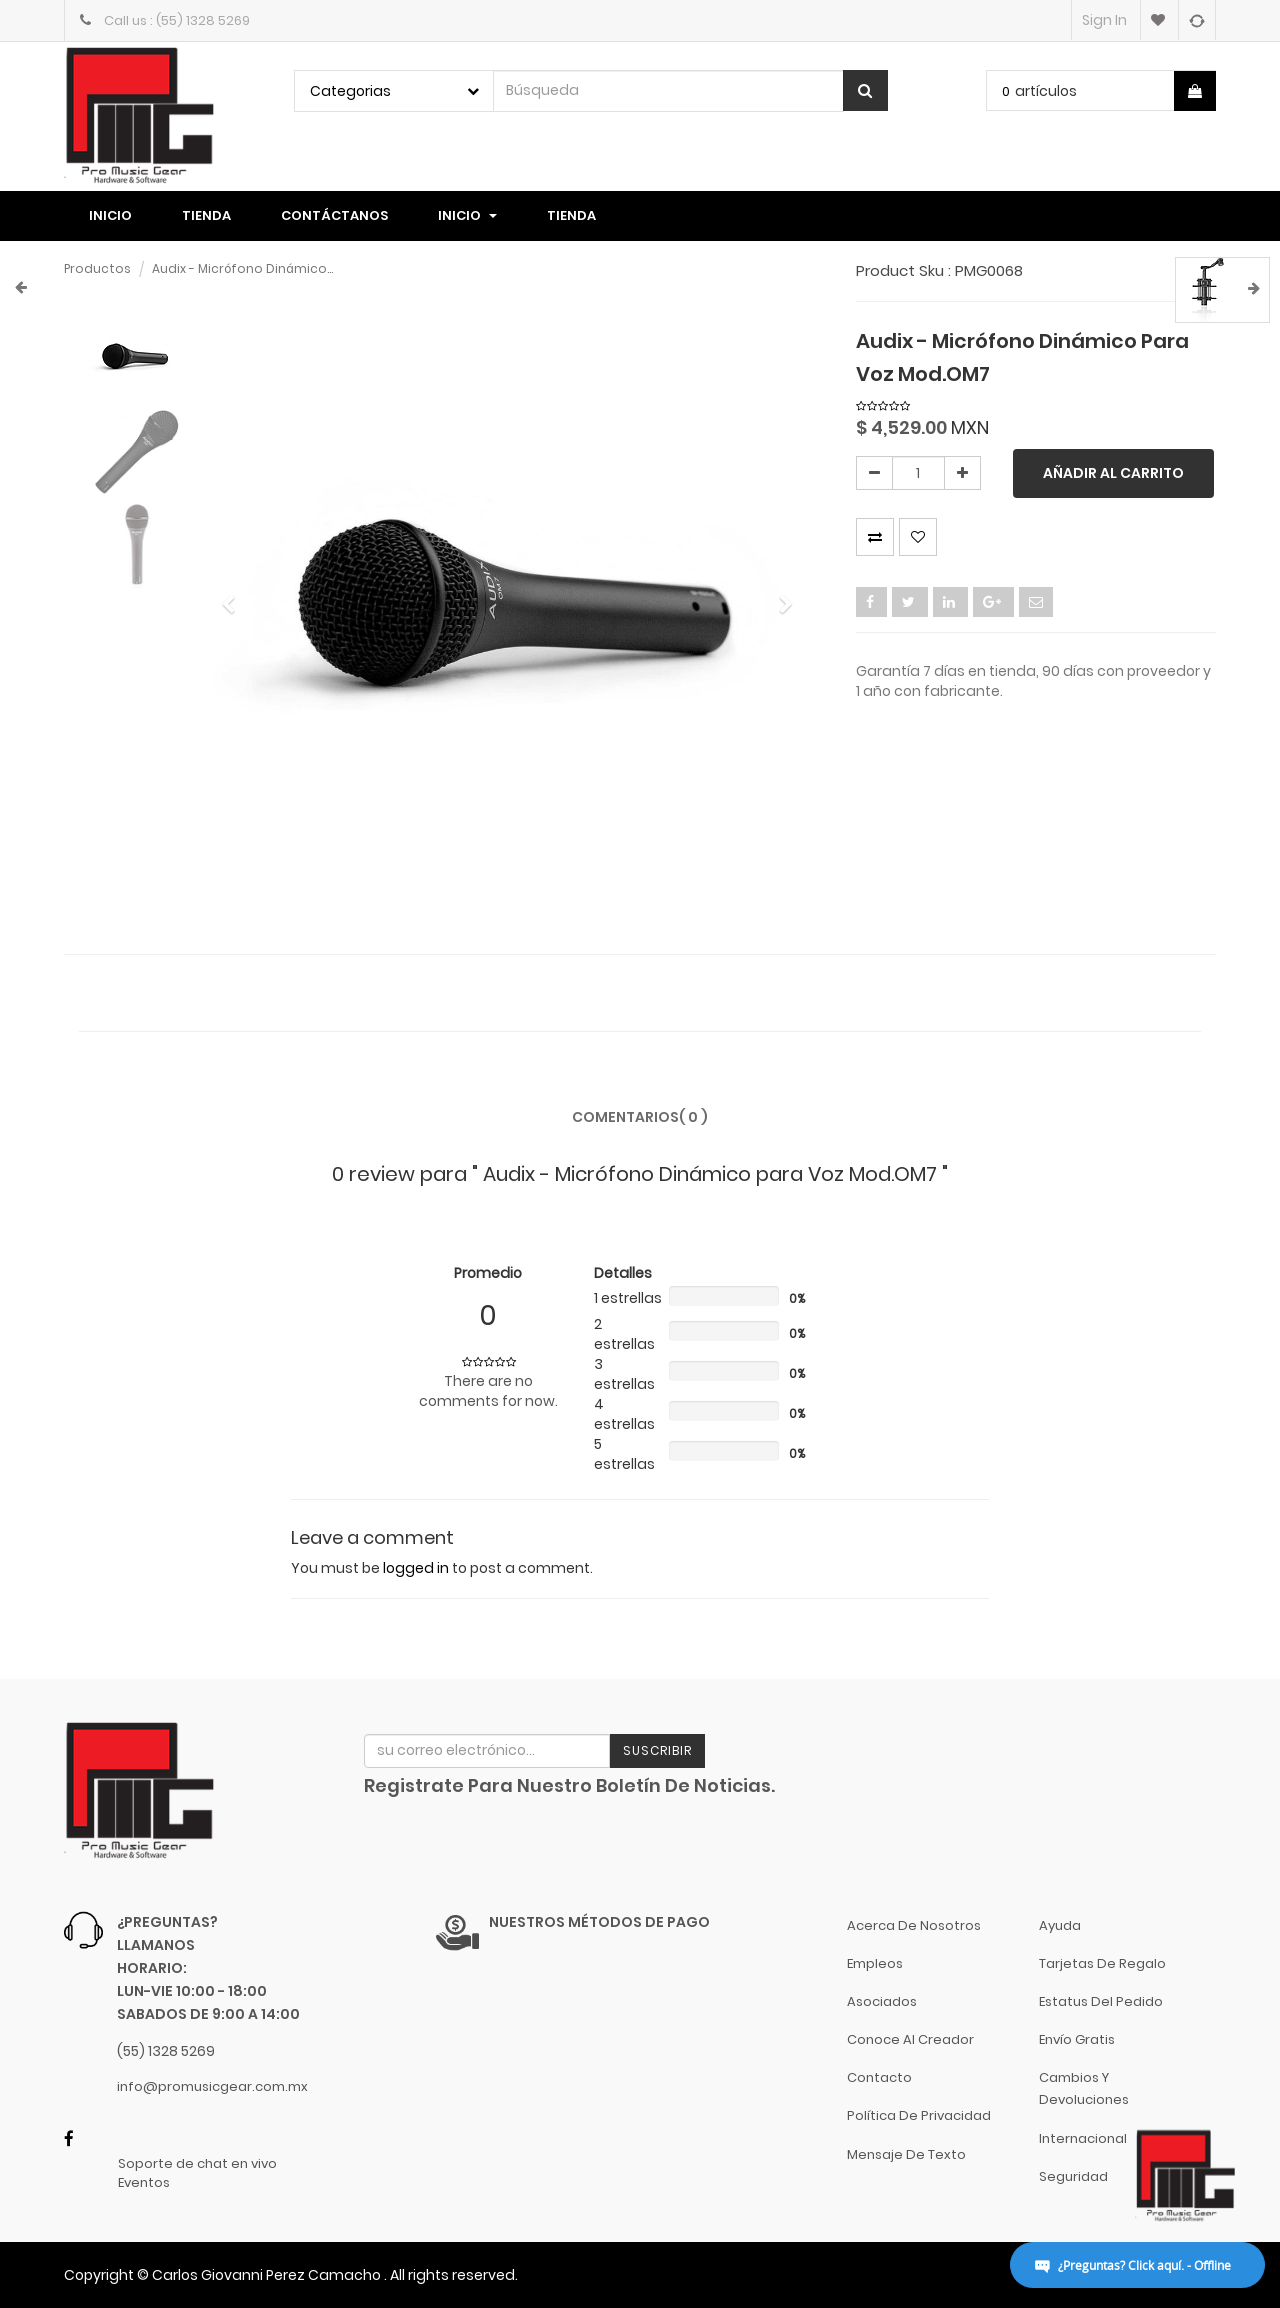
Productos (97, 268)
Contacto (879, 2077)
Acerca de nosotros (914, 1925)
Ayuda (1060, 1925)
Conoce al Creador (910, 2039)
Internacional (1083, 2138)
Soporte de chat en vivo (197, 2164)
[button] (235, 595)
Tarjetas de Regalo (1102, 1963)
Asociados (882, 2001)
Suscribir (657, 1750)
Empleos (875, 1963)
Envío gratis (1077, 2039)
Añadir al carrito (1113, 473)
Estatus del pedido (1101, 2001)
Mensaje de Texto (906, 2154)
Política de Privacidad (919, 2115)
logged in (416, 1568)
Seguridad (1073, 2176)
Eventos (144, 2183)
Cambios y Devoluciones (1084, 2088)
